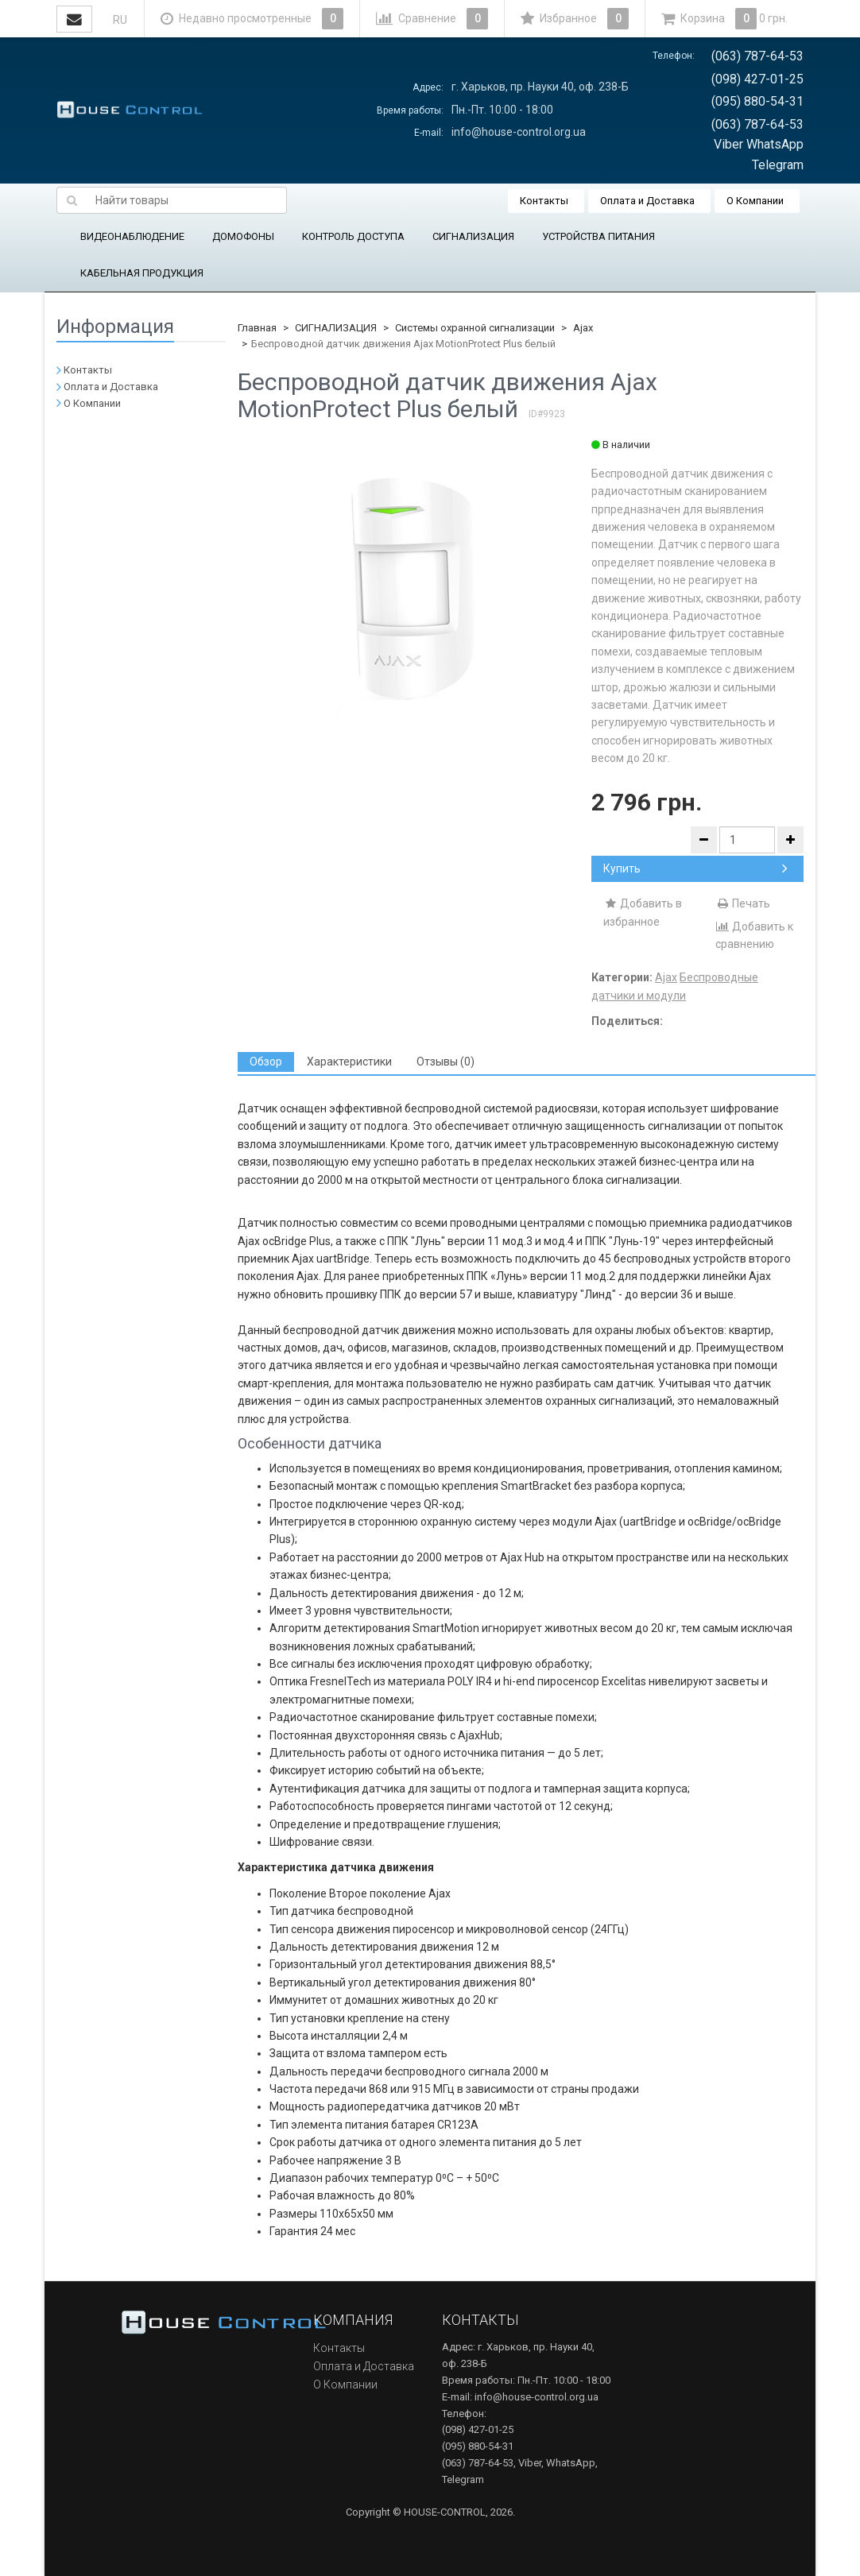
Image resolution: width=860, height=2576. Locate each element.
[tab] (266, 1062)
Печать (742, 903)
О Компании (755, 201)
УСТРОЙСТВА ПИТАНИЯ (598, 236)
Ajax (583, 328)
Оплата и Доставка (647, 201)
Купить (695, 868)
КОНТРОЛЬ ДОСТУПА (353, 236)
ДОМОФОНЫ (243, 236)
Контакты (544, 201)
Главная (257, 328)
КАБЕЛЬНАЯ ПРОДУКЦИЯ (141, 273)
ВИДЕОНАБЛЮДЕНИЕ (132, 236)
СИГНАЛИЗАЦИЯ (473, 236)
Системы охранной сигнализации (475, 328)
